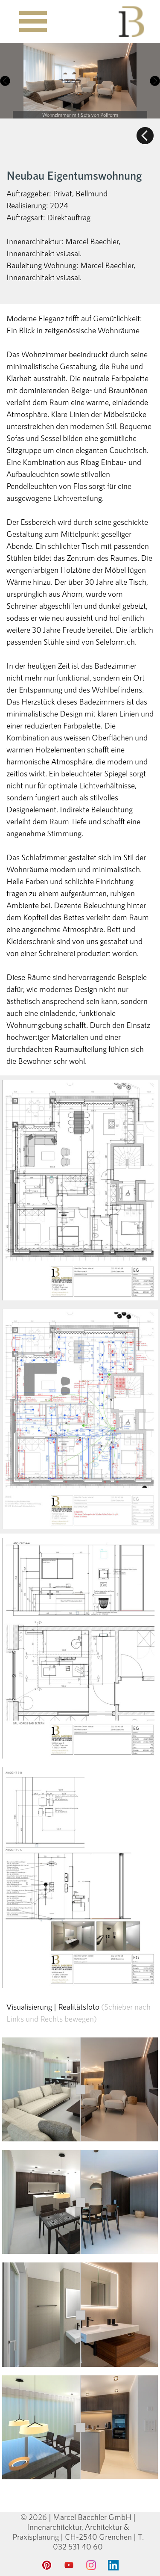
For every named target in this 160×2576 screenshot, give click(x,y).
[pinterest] (47, 2565)
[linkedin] (113, 2565)
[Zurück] (6, 81)
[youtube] (69, 2565)
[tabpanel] (80, 136)
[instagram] (91, 2565)
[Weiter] (153, 81)
